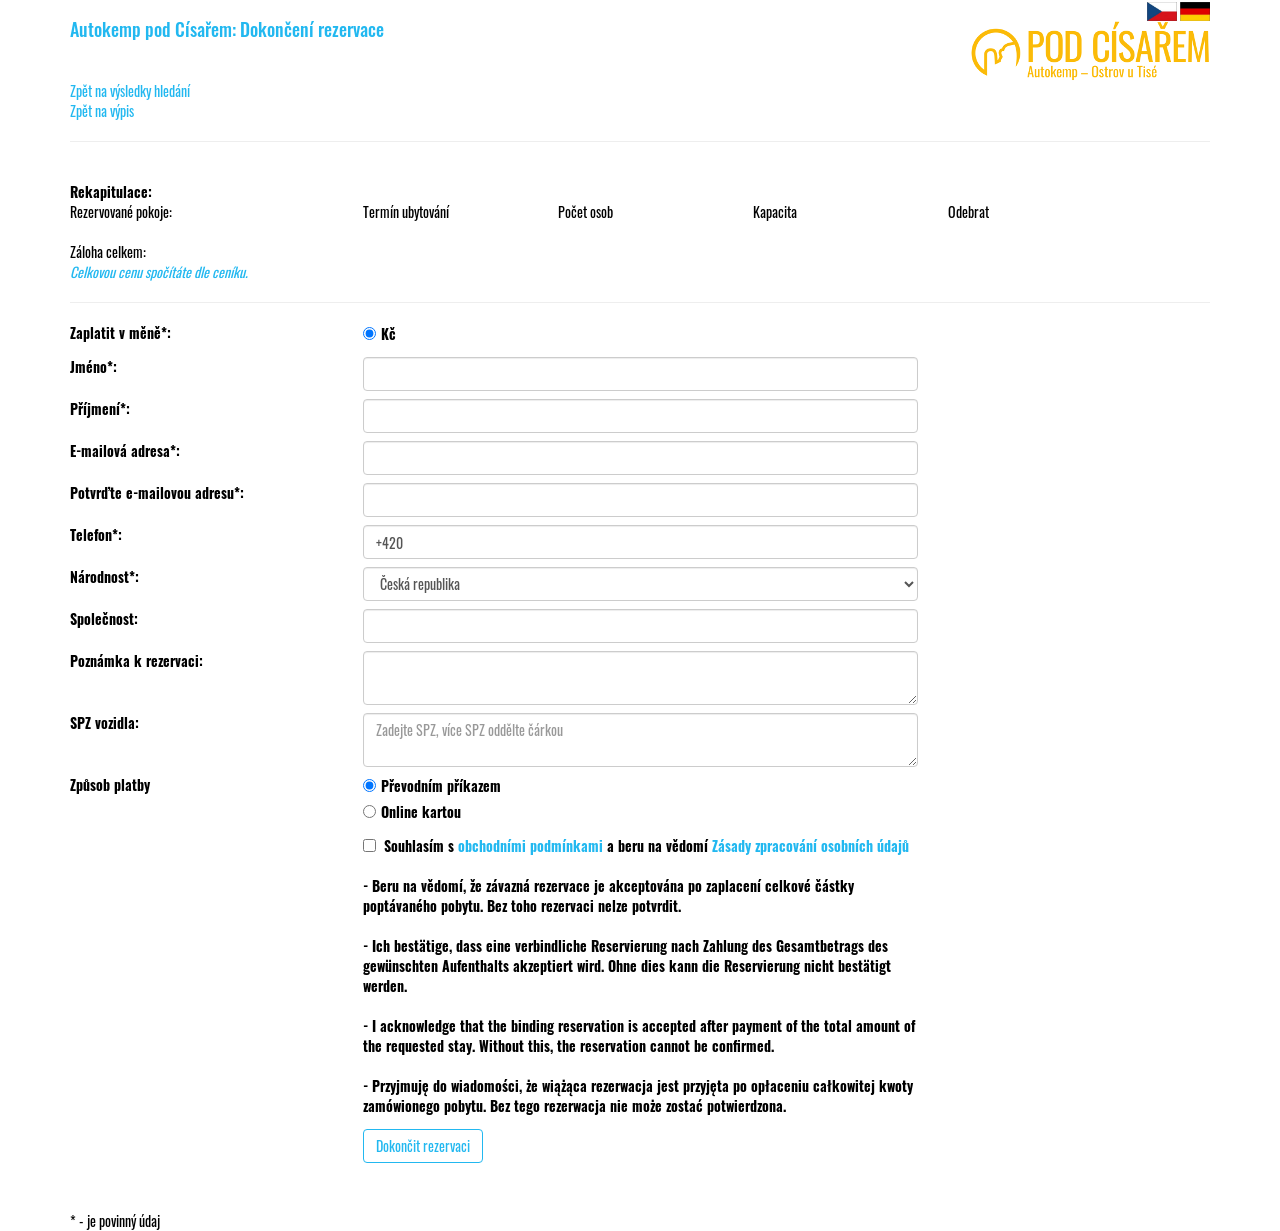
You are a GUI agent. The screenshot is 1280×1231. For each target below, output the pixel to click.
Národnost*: (104, 577)
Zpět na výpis (102, 110)
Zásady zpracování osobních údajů (810, 845)
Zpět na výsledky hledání (130, 90)
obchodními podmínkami (530, 845)
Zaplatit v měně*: (120, 333)
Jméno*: (93, 367)
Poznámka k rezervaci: (136, 661)
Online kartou (412, 811)
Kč (379, 333)
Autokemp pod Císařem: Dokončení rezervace (227, 29)
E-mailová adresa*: (125, 451)
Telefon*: (96, 535)
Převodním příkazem (432, 785)
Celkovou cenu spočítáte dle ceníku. (159, 271)
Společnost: (104, 619)
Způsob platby (110, 785)
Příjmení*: (100, 409)
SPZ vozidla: (104, 723)
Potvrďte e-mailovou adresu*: (157, 493)
